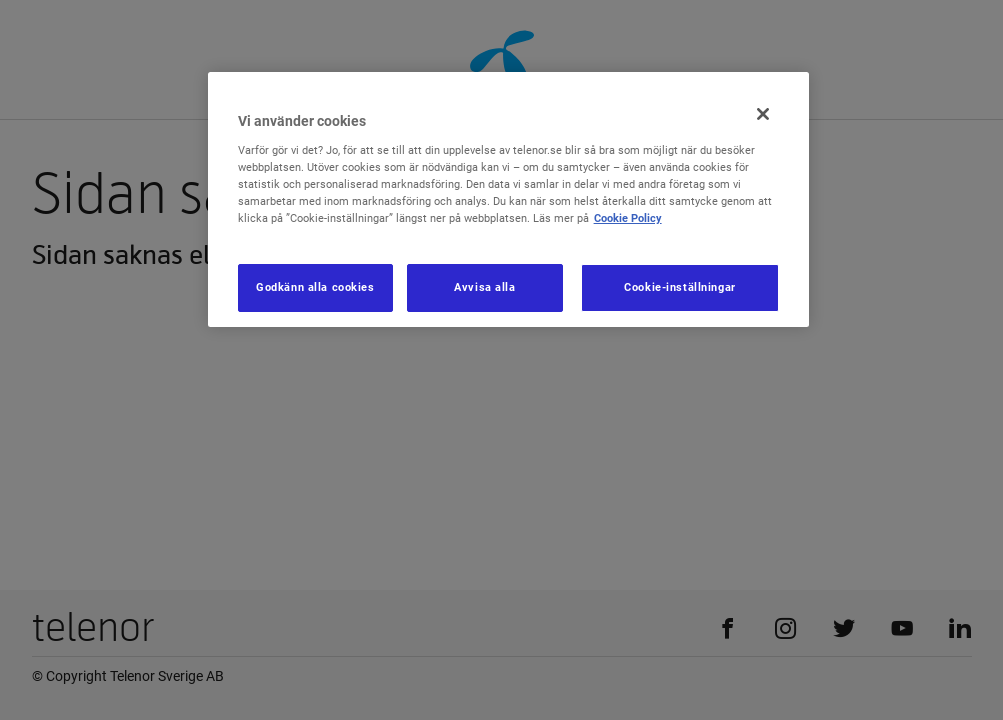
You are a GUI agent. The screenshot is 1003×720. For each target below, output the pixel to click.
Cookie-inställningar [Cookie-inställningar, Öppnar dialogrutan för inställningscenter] (679, 287)
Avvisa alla (484, 287)
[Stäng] (763, 114)
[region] (509, 199)
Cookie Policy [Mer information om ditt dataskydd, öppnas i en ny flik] (628, 218)
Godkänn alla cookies (315, 287)
